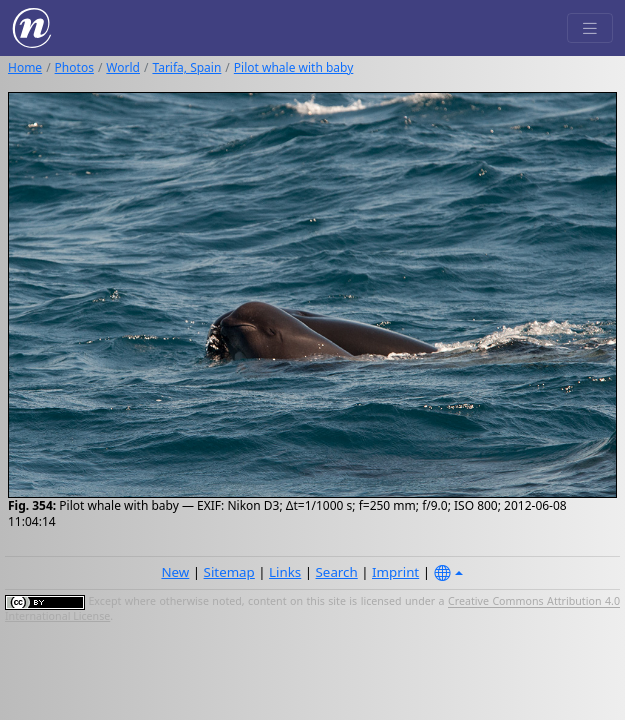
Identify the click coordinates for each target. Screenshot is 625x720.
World (123, 67)
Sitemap (229, 572)
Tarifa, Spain (186, 67)
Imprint (395, 572)
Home (25, 67)
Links (285, 572)
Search (337, 572)
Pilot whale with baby (294, 67)
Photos (74, 67)
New (175, 572)
